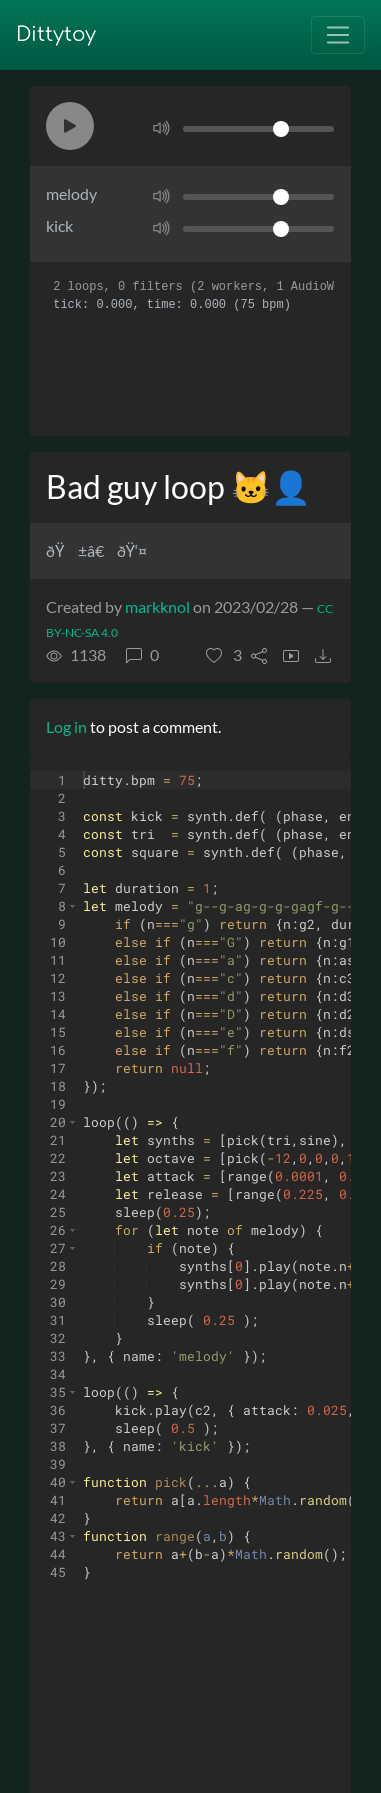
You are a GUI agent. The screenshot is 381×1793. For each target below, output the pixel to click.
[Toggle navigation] (338, 35)
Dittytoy (56, 34)
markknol (157, 606)
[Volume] (258, 129)
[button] (70, 126)
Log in (66, 726)
